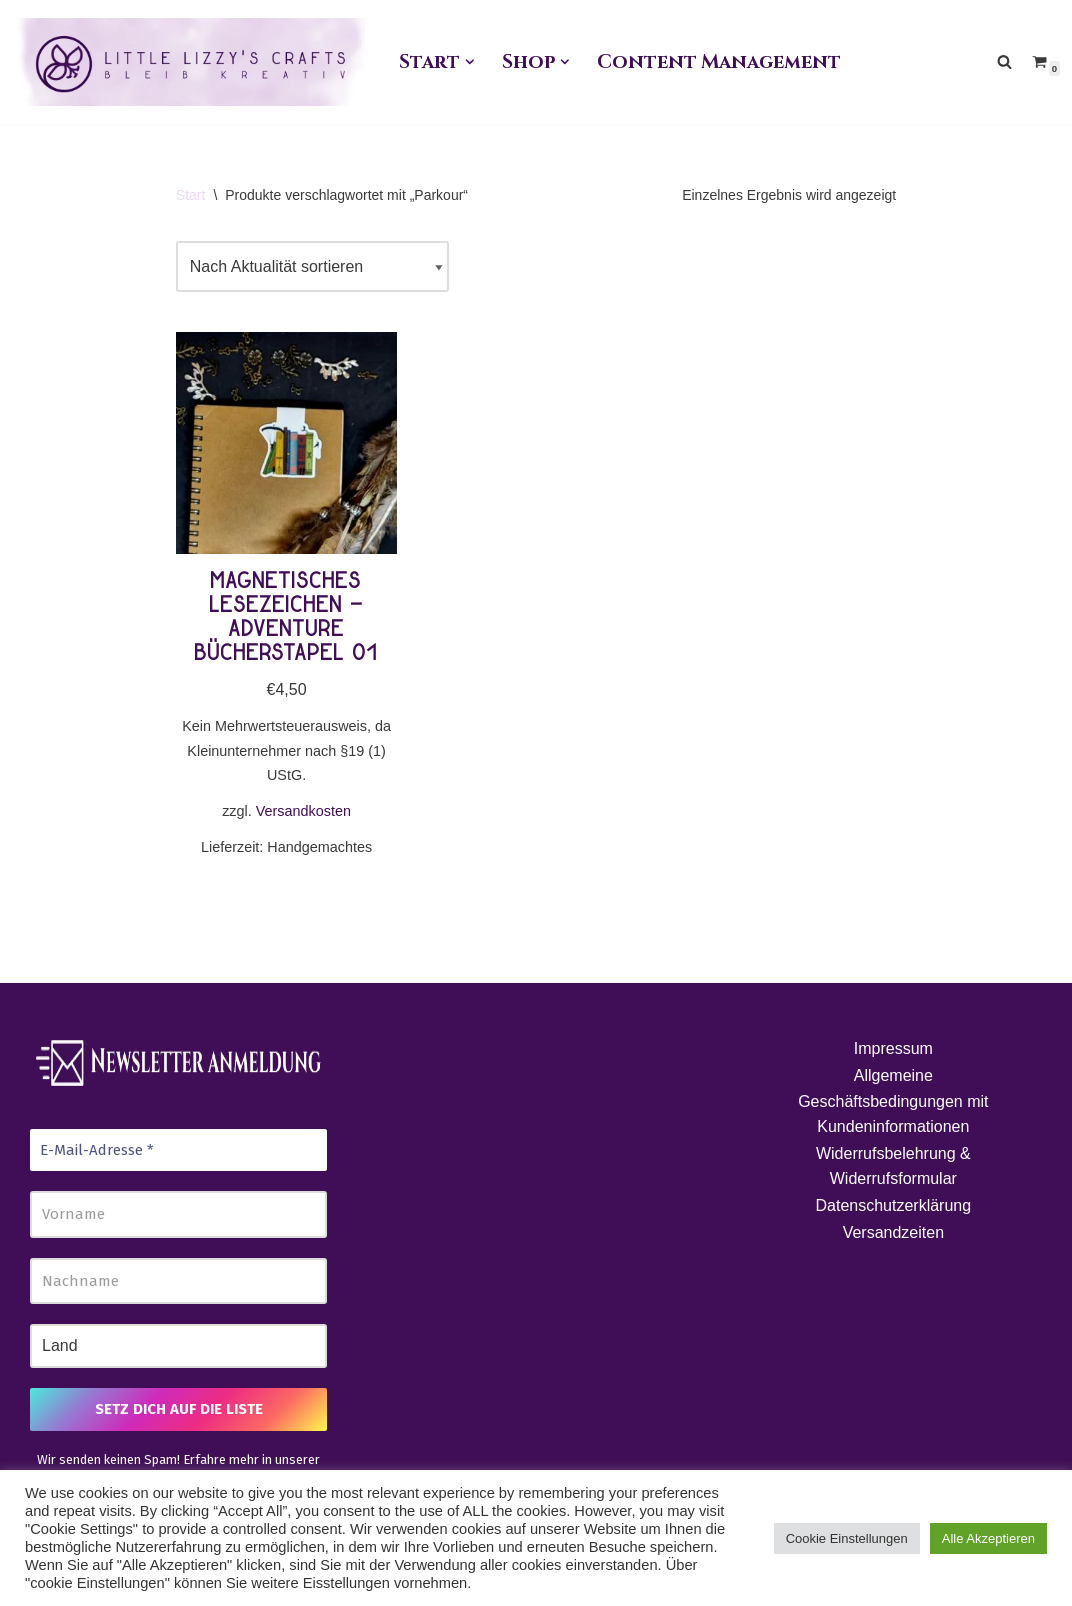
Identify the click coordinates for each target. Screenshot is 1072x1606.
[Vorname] (178, 1214)
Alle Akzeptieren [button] (988, 1538)
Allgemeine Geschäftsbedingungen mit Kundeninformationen (893, 1101)
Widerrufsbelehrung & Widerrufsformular (893, 1166)
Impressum (893, 1048)
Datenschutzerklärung (894, 1205)
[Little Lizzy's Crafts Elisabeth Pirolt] (190, 62)
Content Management (718, 62)
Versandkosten (303, 811)
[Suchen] (1004, 61)
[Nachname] (178, 1281)
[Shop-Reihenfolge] (312, 266)
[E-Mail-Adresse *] (178, 1150)
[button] (470, 62)
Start (191, 195)
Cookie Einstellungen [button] (847, 1538)
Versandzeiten (893, 1232)
